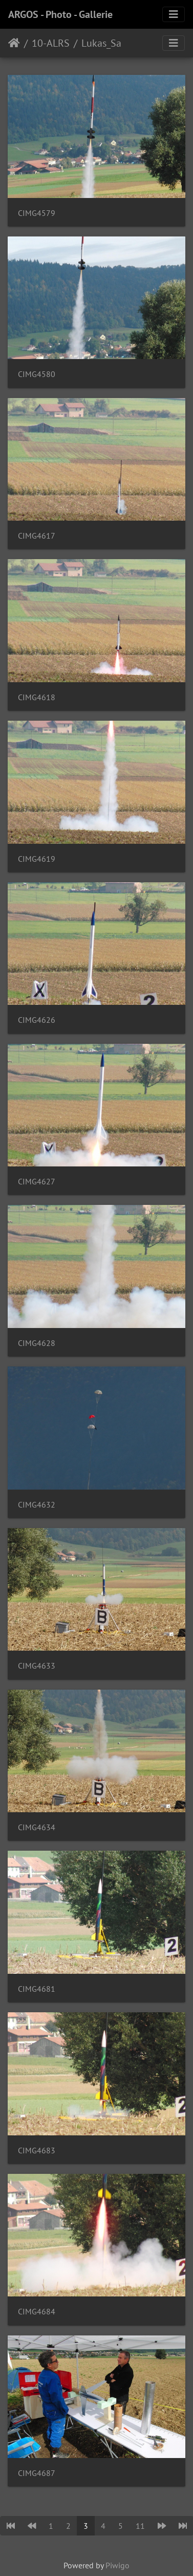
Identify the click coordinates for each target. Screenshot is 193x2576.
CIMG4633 (36, 1666)
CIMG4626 (36, 1020)
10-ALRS (51, 43)
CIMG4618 (36, 697)
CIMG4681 (36, 1989)
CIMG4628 (36, 1343)
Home (14, 43)
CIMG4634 (36, 1827)
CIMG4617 (36, 536)
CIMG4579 (36, 213)
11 (140, 2526)
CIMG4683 (36, 2150)
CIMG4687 (36, 2473)
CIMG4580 (36, 374)
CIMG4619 (36, 859)
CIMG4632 (36, 1505)
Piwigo (117, 2565)
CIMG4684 (36, 2311)
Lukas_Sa (101, 43)
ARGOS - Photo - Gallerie (60, 14)
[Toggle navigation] (173, 14)
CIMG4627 (36, 1181)
